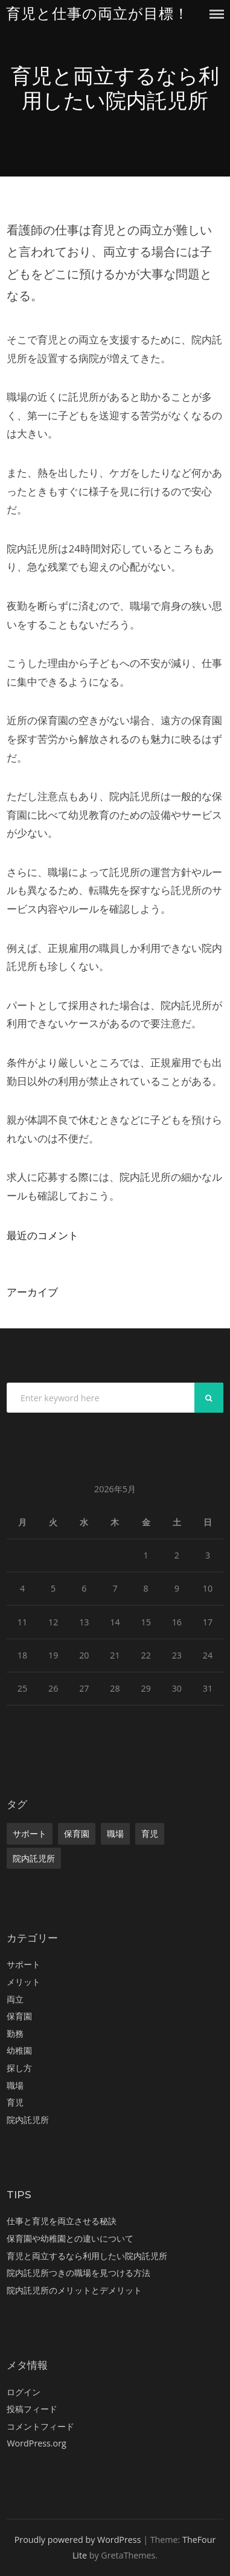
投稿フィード (32, 2409)
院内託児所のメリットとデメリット (74, 2290)
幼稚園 (19, 2050)
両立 (15, 1999)
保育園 (76, 1833)
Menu (216, 14)
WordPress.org (36, 2443)
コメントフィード (40, 2426)
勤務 (15, 2033)
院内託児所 (34, 1858)
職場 (115, 1833)
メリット (23, 1981)
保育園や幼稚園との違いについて (70, 2238)
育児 (149, 1833)
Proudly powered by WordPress (77, 2539)
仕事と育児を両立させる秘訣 (62, 2221)
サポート (29, 1833)
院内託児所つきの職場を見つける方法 (78, 2272)
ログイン (23, 2392)
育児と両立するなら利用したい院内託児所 (87, 2256)
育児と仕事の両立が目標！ (97, 13)
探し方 (19, 2068)
